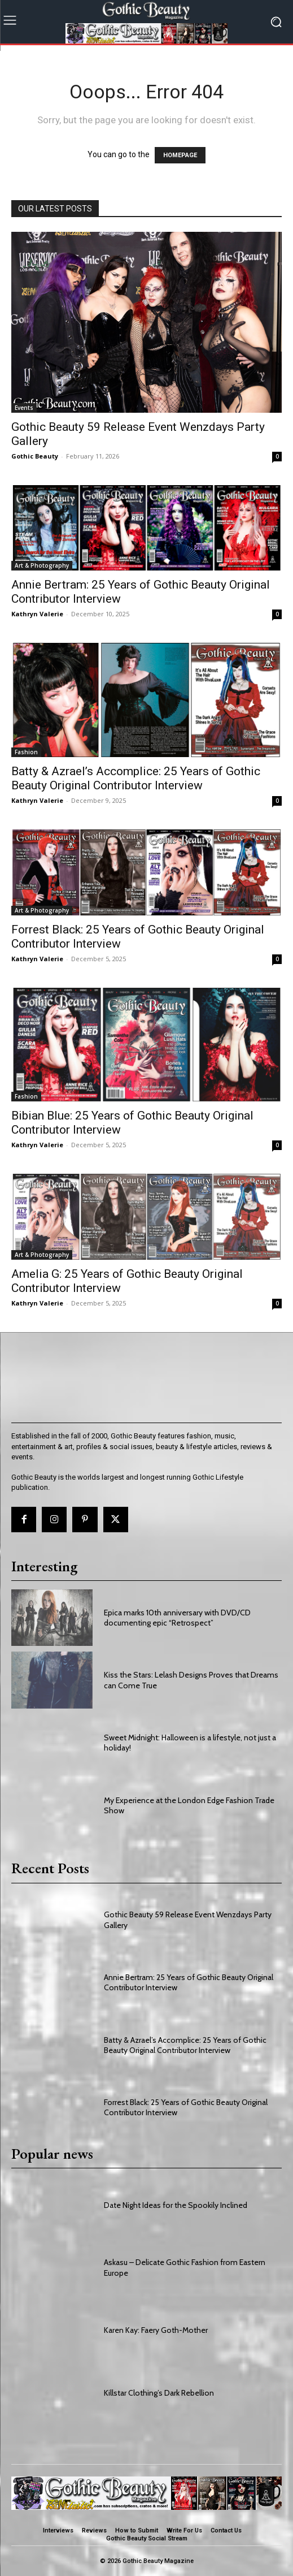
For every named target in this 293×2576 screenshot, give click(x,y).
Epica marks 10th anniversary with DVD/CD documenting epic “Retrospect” (177, 1617)
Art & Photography (42, 565)
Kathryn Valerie (37, 614)
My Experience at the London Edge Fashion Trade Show (189, 1805)
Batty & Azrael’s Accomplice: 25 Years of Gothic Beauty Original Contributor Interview (135, 778)
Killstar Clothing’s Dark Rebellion (159, 2393)
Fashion (26, 752)
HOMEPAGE (180, 155)
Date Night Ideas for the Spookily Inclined (175, 2205)
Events (24, 408)
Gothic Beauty (34, 456)
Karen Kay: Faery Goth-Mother (156, 2330)
